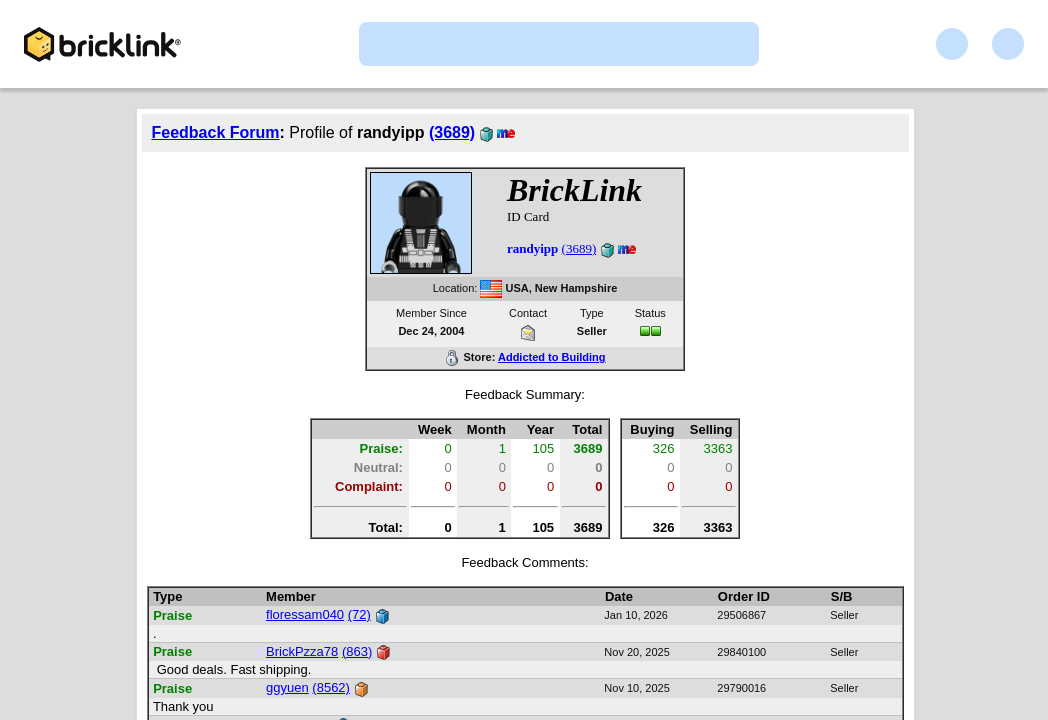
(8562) (331, 687)
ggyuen (287, 687)
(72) (359, 614)
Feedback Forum (216, 132)
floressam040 (305, 614)
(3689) (452, 132)
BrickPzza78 (302, 651)
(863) (357, 651)
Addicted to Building (552, 357)
